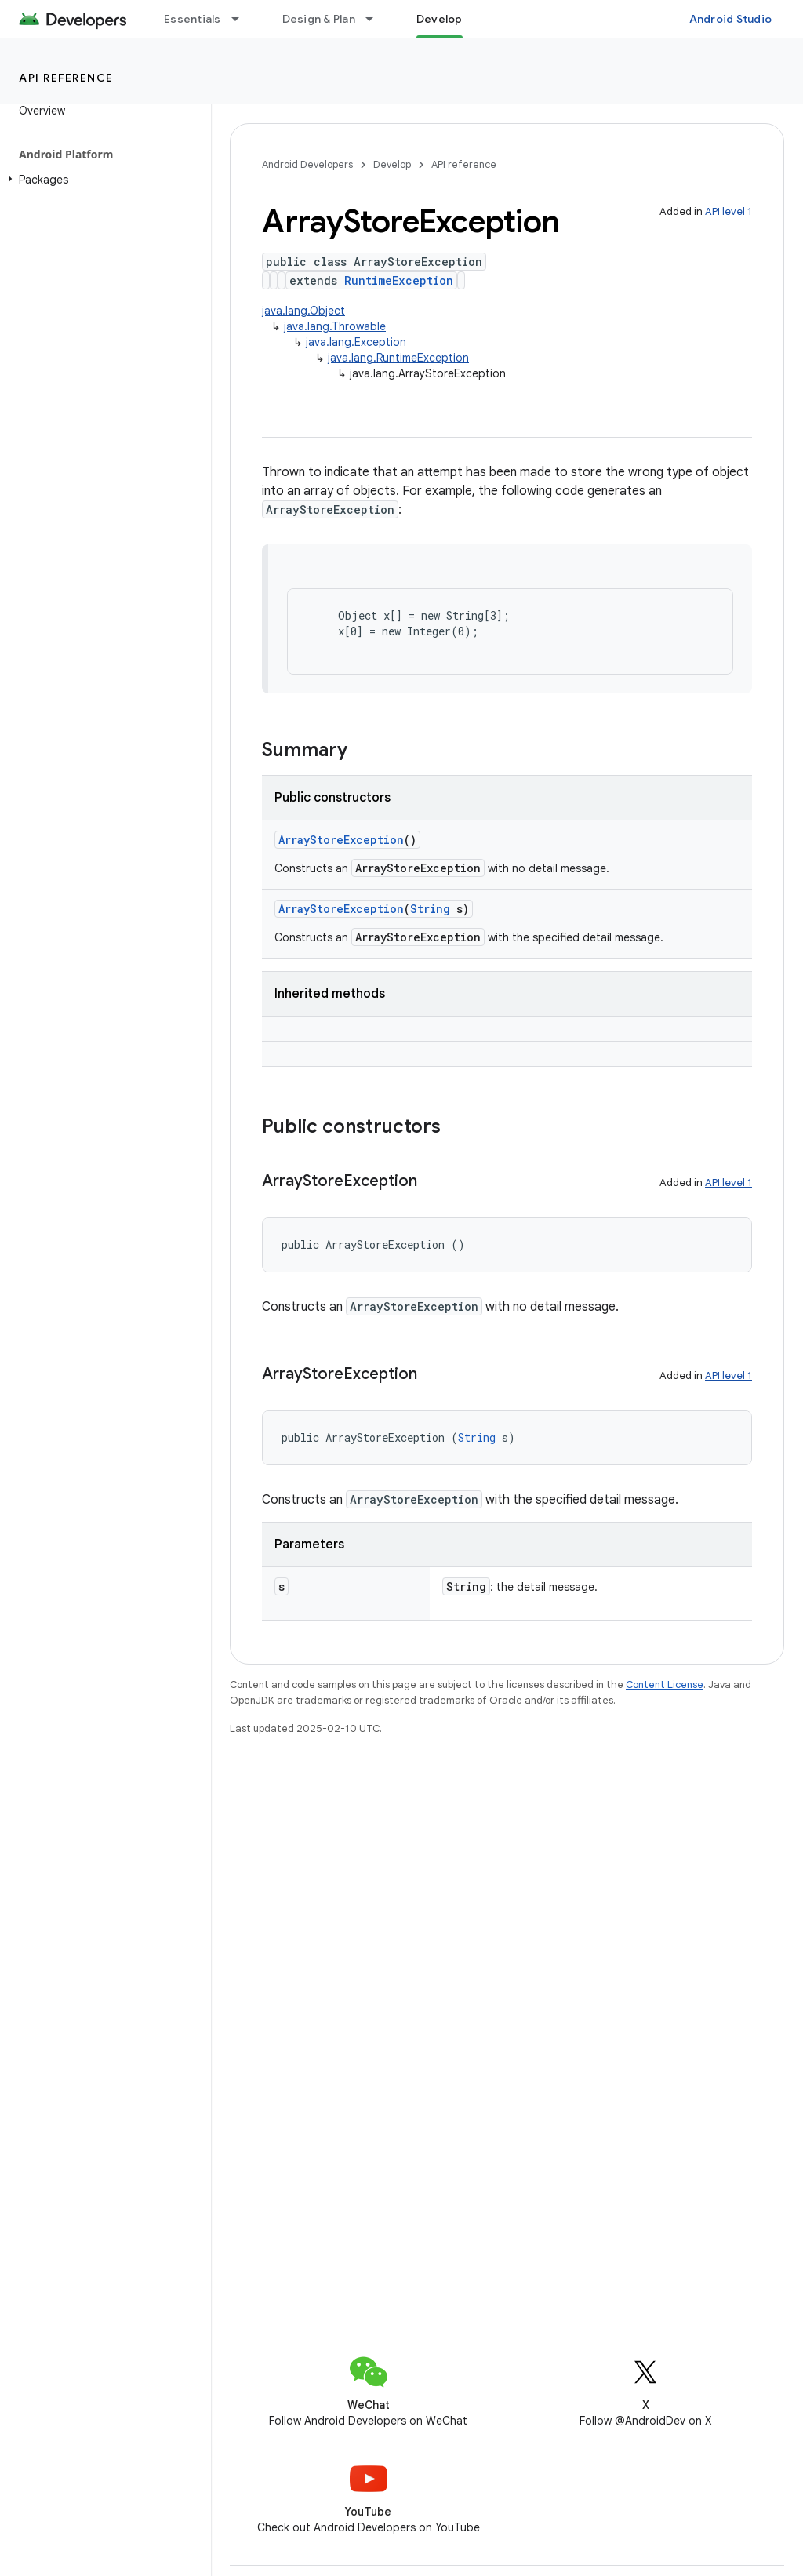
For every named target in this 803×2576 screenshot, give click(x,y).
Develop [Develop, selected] (439, 19)
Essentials (192, 19)
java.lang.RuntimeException (398, 358)
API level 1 (728, 211)
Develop (392, 164)
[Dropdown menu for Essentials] (242, 19)
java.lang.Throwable (335, 326)
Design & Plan (318, 19)
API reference (66, 78)
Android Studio (730, 19)
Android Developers (307, 164)
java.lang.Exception (356, 342)
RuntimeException (398, 280)
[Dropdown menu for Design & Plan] (376, 19)
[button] (102, 179)
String (430, 908)
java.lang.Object (303, 311)
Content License (664, 1684)
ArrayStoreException (341, 839)
